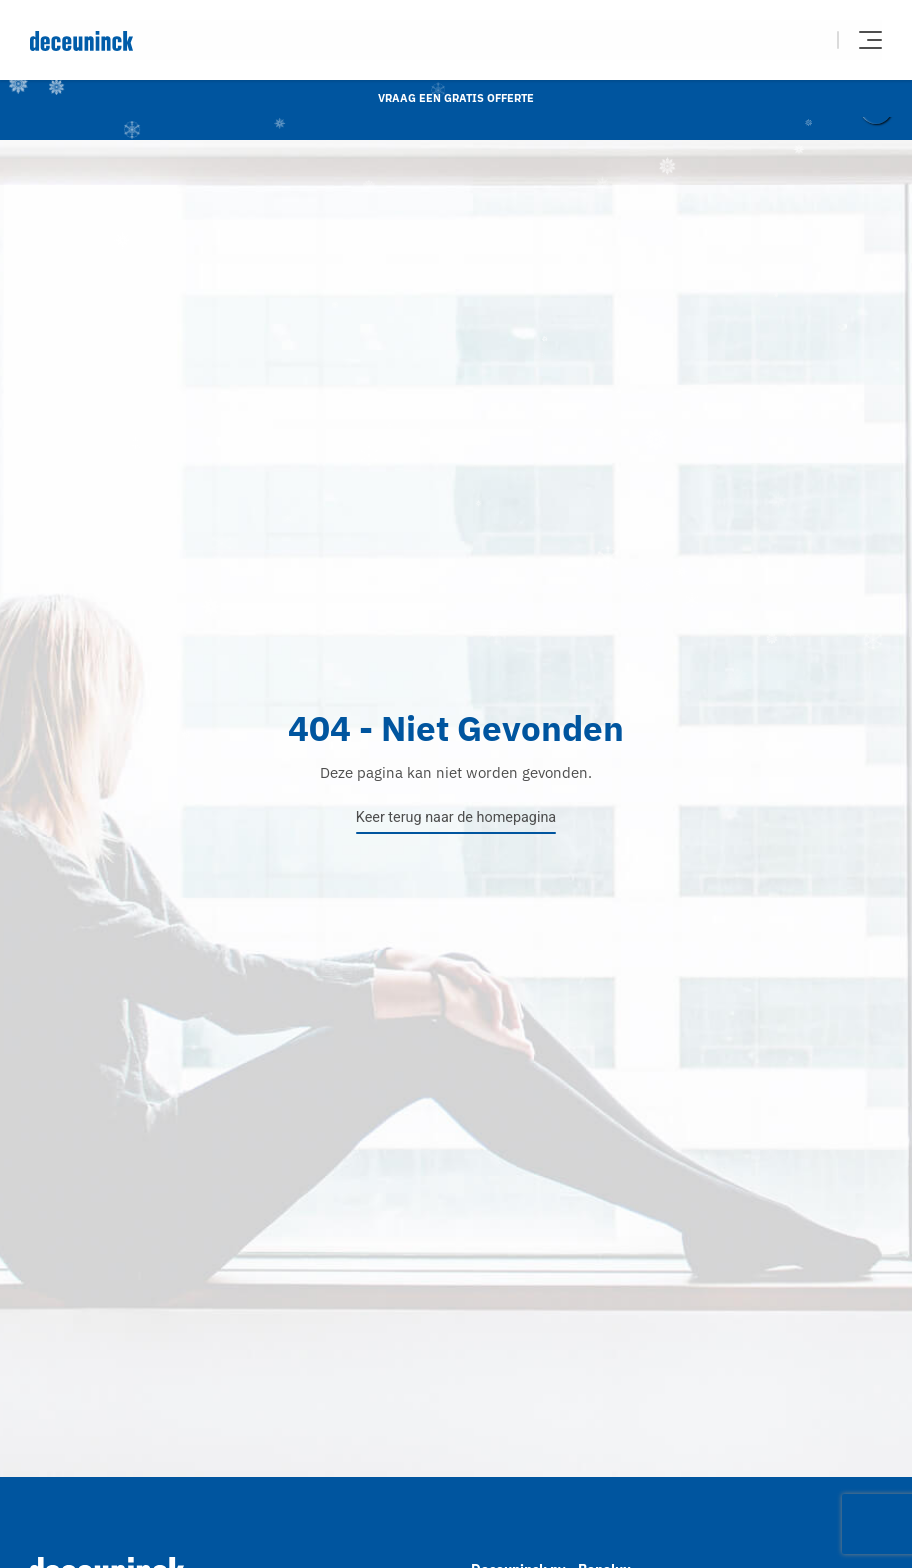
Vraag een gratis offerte (456, 98)
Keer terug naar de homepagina (456, 817)
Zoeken (809, 40)
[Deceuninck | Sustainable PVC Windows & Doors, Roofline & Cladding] (243, 40)
